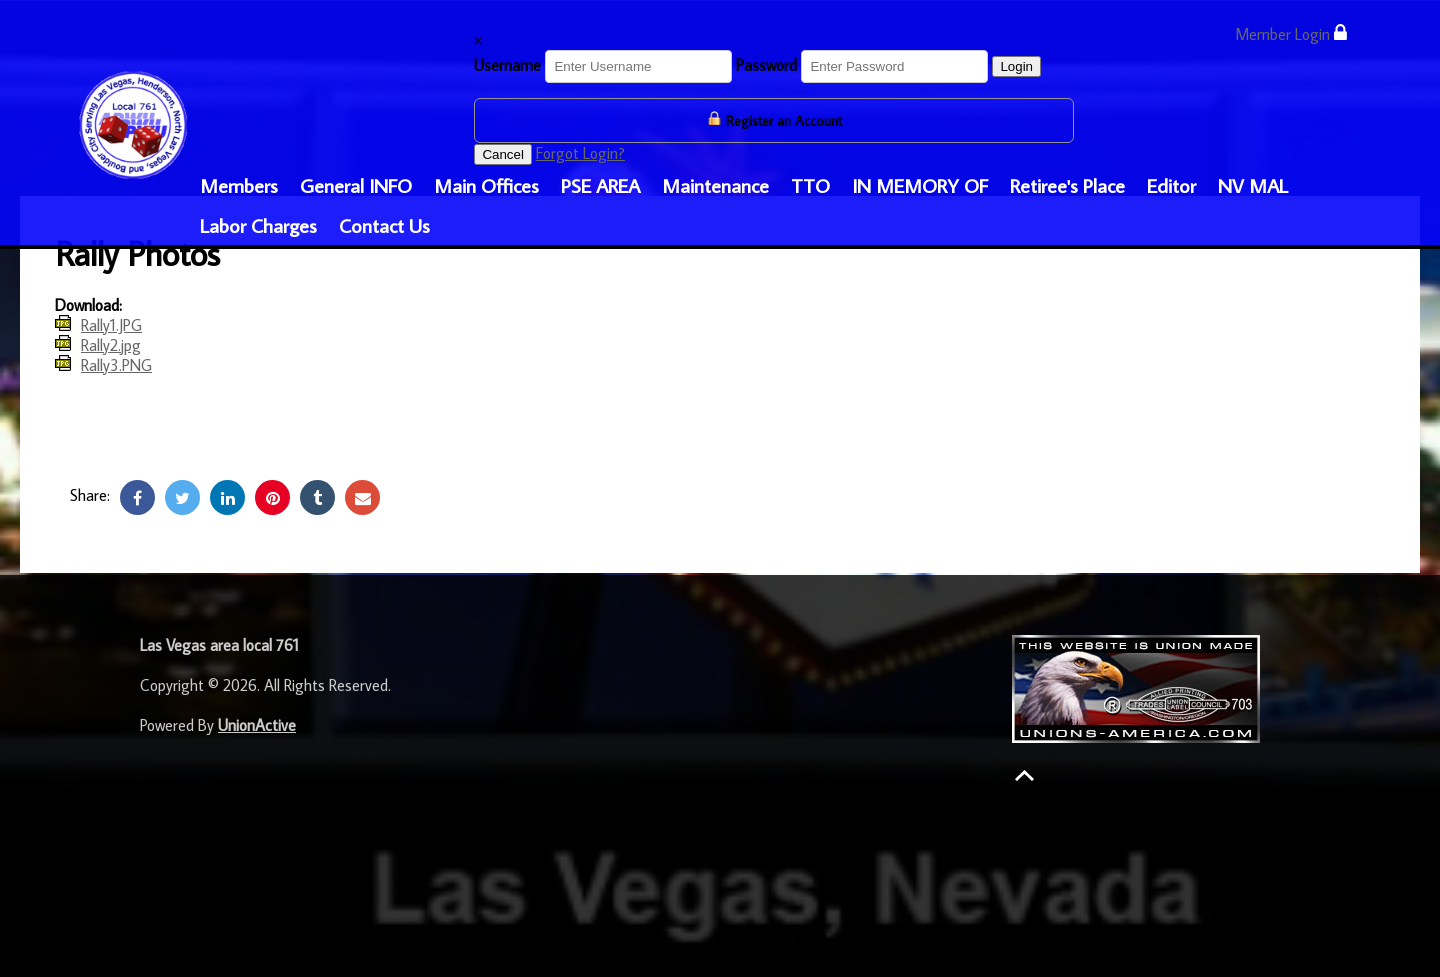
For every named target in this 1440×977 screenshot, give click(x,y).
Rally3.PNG (116, 365)
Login (1016, 66)
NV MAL (1253, 185)
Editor (1171, 185)
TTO (810, 185)
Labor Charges (258, 225)
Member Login (1291, 33)
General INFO (356, 185)
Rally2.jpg (111, 345)
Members (239, 185)
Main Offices (486, 185)
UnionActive (257, 725)
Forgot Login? (580, 153)
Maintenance (715, 185)
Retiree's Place (1067, 185)
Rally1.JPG (111, 325)
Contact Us (384, 225)
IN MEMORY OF (920, 185)
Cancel (503, 154)
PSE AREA (600, 185)
